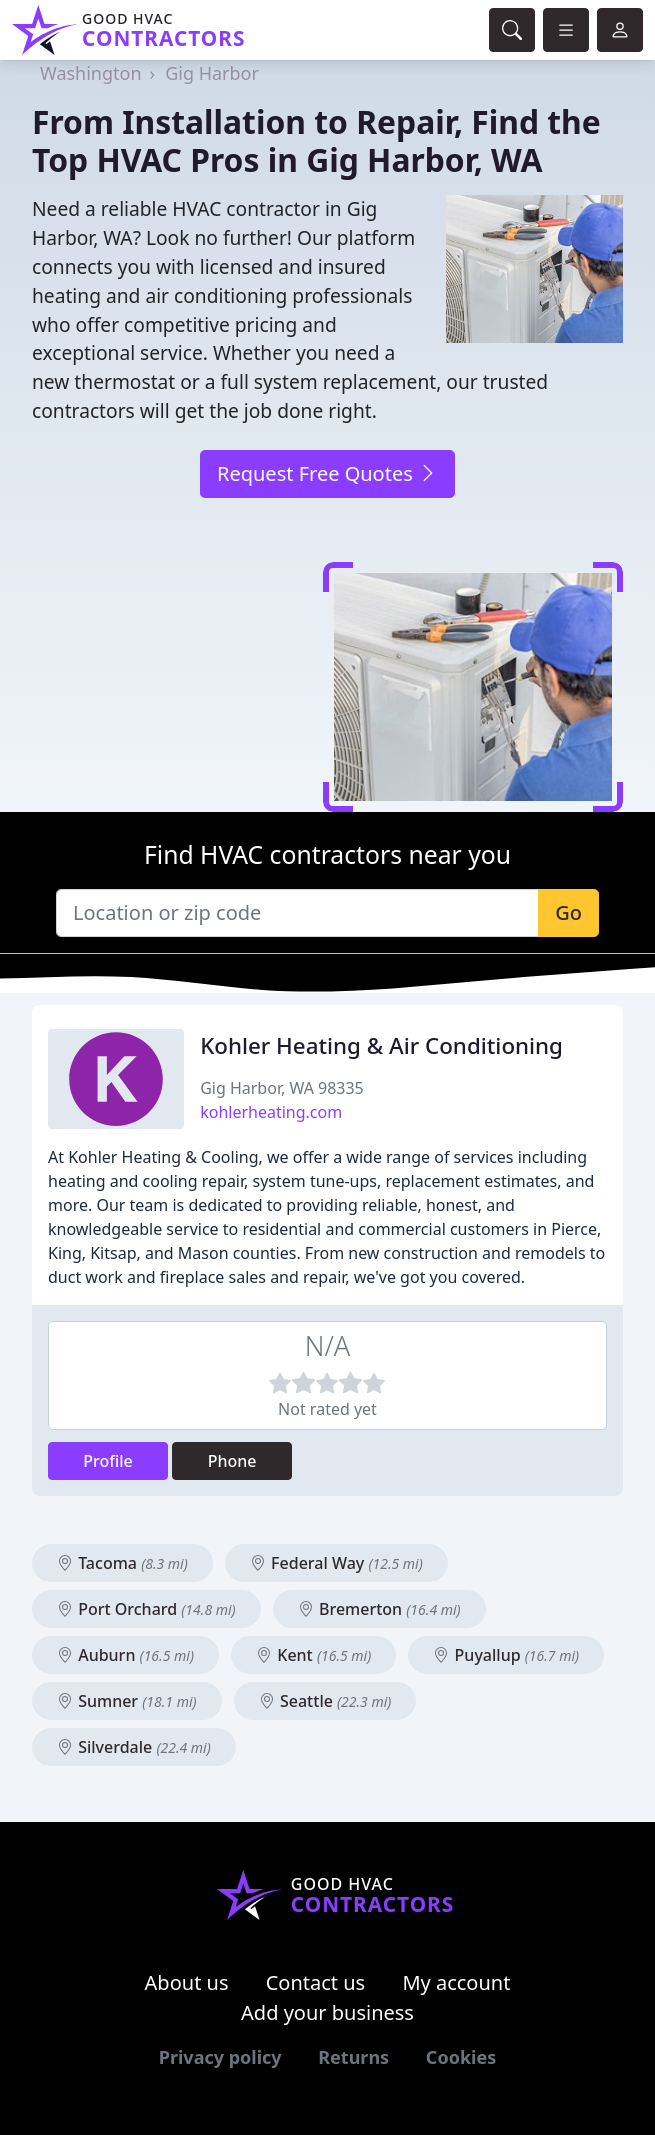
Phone (232, 1461)
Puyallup (506, 1655)
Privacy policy (220, 2057)
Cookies (461, 2057)
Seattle (325, 1701)
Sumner (127, 1701)
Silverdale (134, 1747)
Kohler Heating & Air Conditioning (381, 1045)
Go (568, 912)
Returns (353, 2057)
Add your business (327, 2012)
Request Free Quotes (327, 473)
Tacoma (122, 1563)
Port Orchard (146, 1609)
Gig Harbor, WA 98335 (282, 1088)
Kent (313, 1655)
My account (456, 1982)
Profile (108, 1461)
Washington (91, 73)
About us (187, 1982)
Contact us (316, 1982)
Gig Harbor (212, 73)
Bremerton (379, 1609)
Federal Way (336, 1563)
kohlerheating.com (271, 1112)
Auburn (125, 1655)
